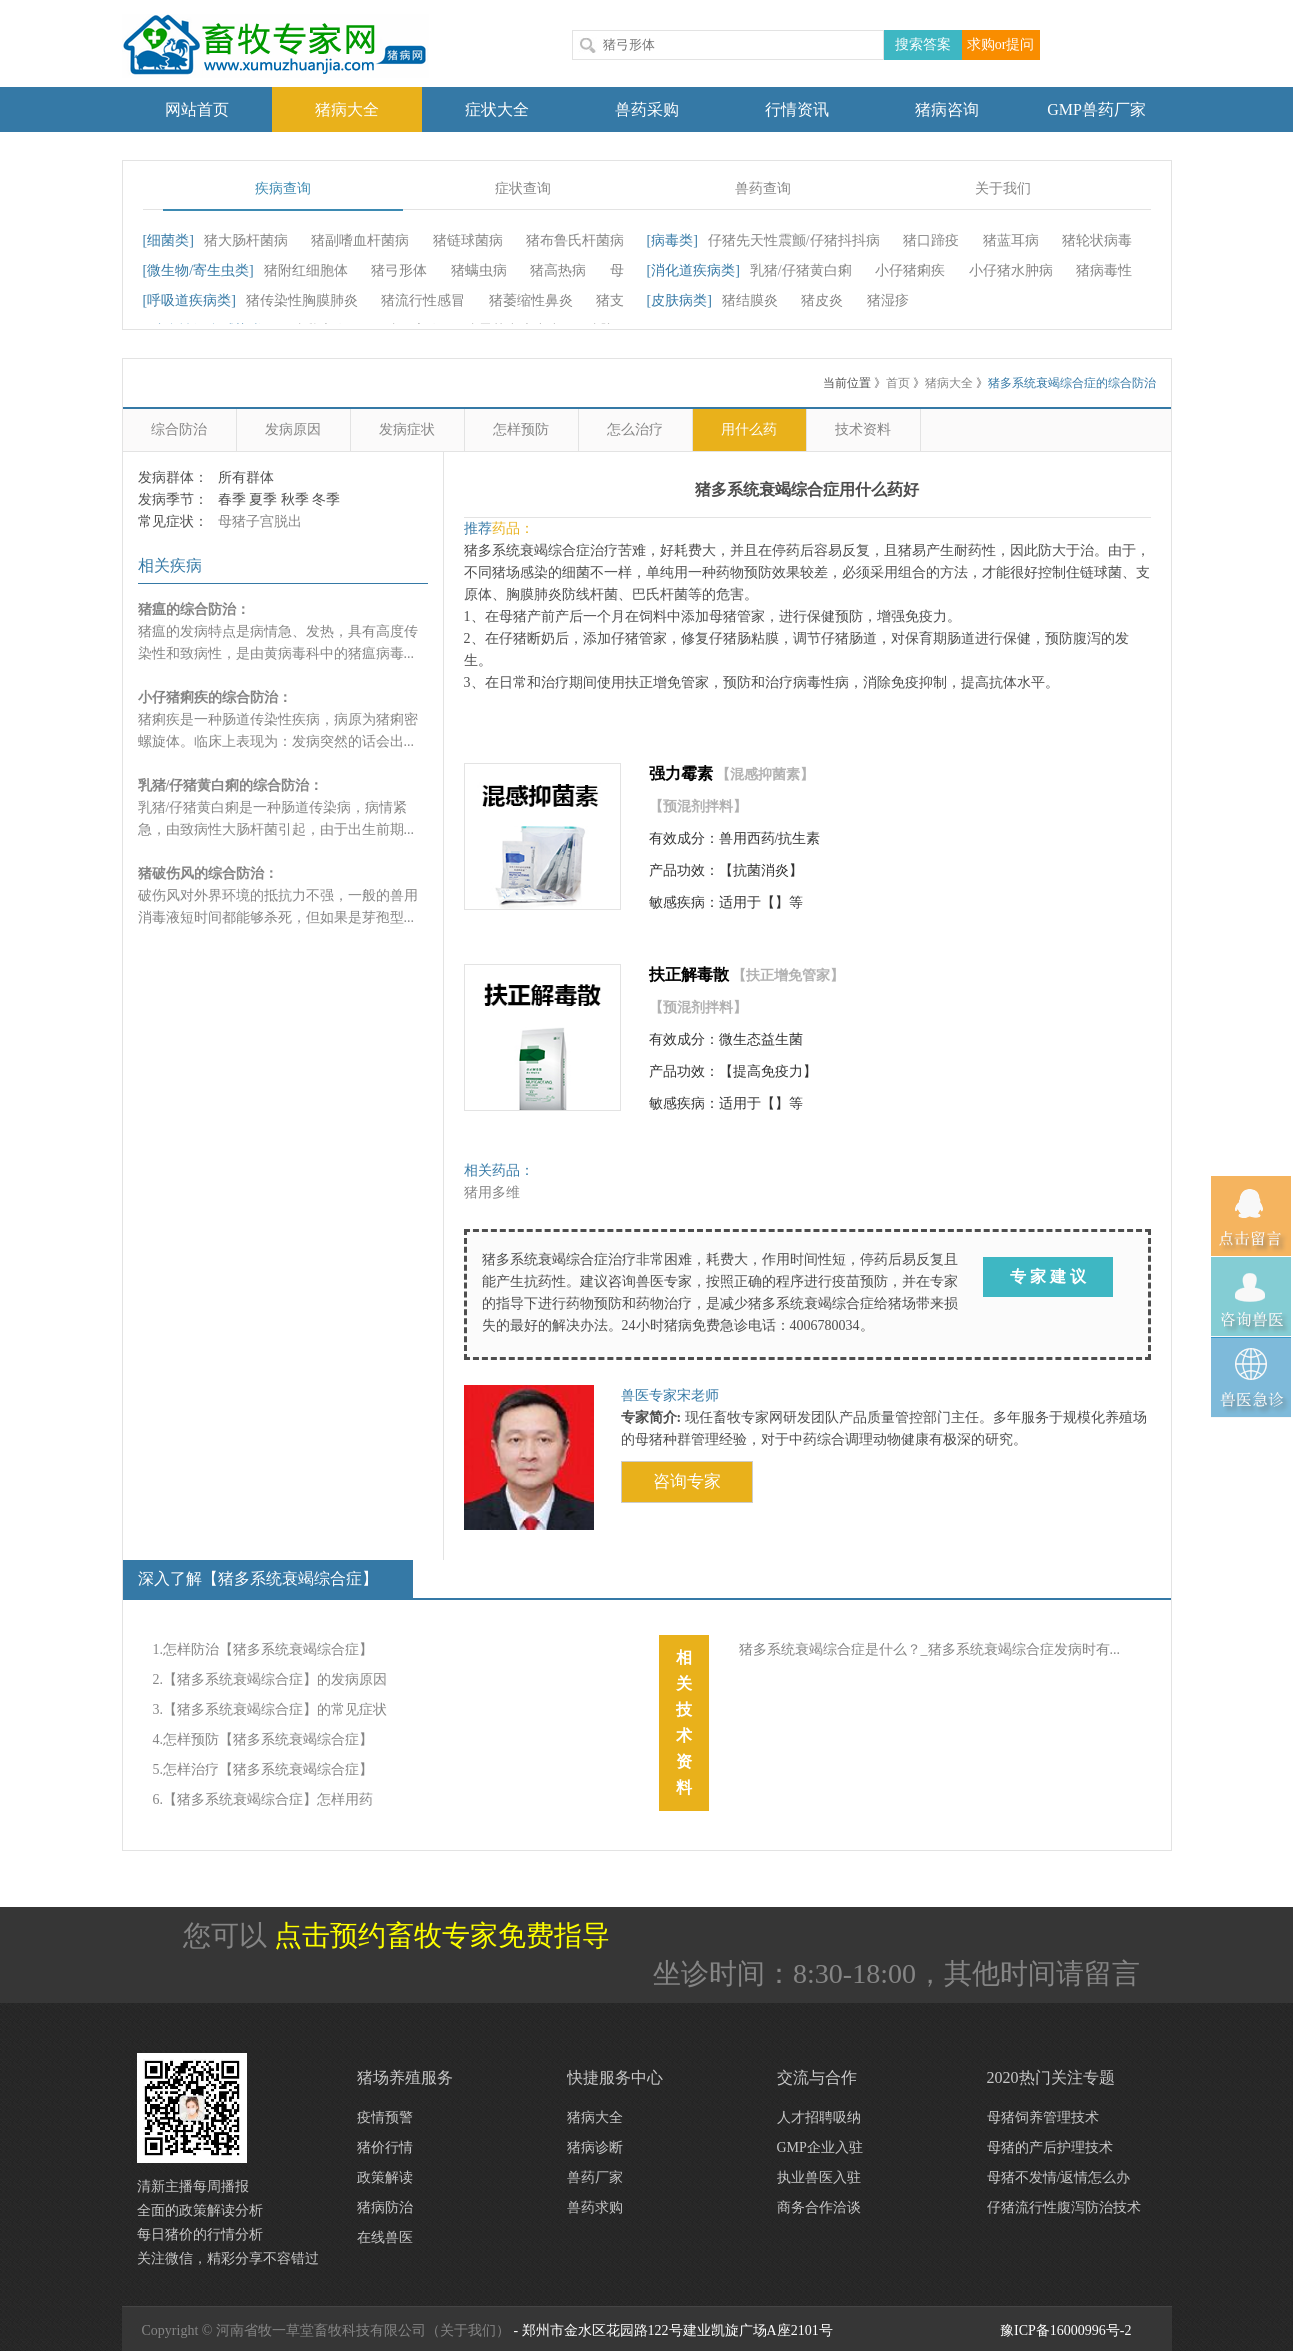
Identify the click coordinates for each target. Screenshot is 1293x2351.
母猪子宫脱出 (260, 521)
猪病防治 (385, 2207)
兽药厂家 (595, 2177)
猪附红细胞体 (306, 270)
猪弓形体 (399, 270)
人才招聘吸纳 (819, 2117)
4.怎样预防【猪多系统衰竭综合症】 (263, 1739)
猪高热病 (558, 270)
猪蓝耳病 (1011, 240)
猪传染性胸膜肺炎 (302, 300)
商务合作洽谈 (819, 2207)
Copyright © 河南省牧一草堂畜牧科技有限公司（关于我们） (326, 2330)
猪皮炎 (822, 300)
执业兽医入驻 (819, 2177)
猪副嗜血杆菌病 (360, 240)
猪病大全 (347, 109)
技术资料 (863, 429)
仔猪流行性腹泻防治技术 (1064, 2207)
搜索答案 (923, 44)
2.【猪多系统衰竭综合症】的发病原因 (270, 1679)
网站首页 (197, 109)
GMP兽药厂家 (1096, 109)
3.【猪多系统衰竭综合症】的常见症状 (270, 1709)
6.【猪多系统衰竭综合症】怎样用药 (263, 1799)
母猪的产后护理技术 (1050, 2147)
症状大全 (497, 109)
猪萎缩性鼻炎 (531, 300)
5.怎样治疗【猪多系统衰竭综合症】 (263, 1769)
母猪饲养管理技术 (1043, 2117)
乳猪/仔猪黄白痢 (801, 270)
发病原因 (293, 429)
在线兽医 (385, 2237)
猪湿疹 (888, 300)
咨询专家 (687, 1481)
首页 (898, 383)
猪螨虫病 (479, 270)
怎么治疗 (635, 429)
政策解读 (385, 2177)
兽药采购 (647, 109)
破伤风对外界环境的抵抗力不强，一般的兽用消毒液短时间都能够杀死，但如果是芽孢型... (278, 895)
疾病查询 (283, 188)
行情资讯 (797, 109)
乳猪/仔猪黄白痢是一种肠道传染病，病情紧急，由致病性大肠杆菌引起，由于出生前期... (276, 807)
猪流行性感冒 (423, 300)
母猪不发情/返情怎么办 (1059, 2177)
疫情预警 (385, 2117)
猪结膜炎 (750, 300)
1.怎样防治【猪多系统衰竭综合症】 (263, 1649)
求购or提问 (1001, 44)
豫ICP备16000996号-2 (1065, 2330)
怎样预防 (521, 429)
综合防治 (179, 429)
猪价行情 (385, 2147)
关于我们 (1003, 188)
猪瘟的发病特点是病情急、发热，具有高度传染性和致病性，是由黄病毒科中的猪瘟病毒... (278, 631)
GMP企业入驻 (820, 2147)
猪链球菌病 (468, 240)
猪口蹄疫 (931, 240)
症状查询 (523, 188)
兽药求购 (595, 2207)
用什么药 (749, 429)
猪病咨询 (947, 109)
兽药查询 (763, 188)
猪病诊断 (595, 2147)
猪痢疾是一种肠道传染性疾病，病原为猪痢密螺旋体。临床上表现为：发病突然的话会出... (278, 719)
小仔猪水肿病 (1011, 270)
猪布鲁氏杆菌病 (575, 240)
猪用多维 (492, 1192)
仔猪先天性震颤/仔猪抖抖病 (794, 240)
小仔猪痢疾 (910, 270)
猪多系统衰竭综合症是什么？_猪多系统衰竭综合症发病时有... (930, 1649)
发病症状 (407, 429)
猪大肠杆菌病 (246, 240)
